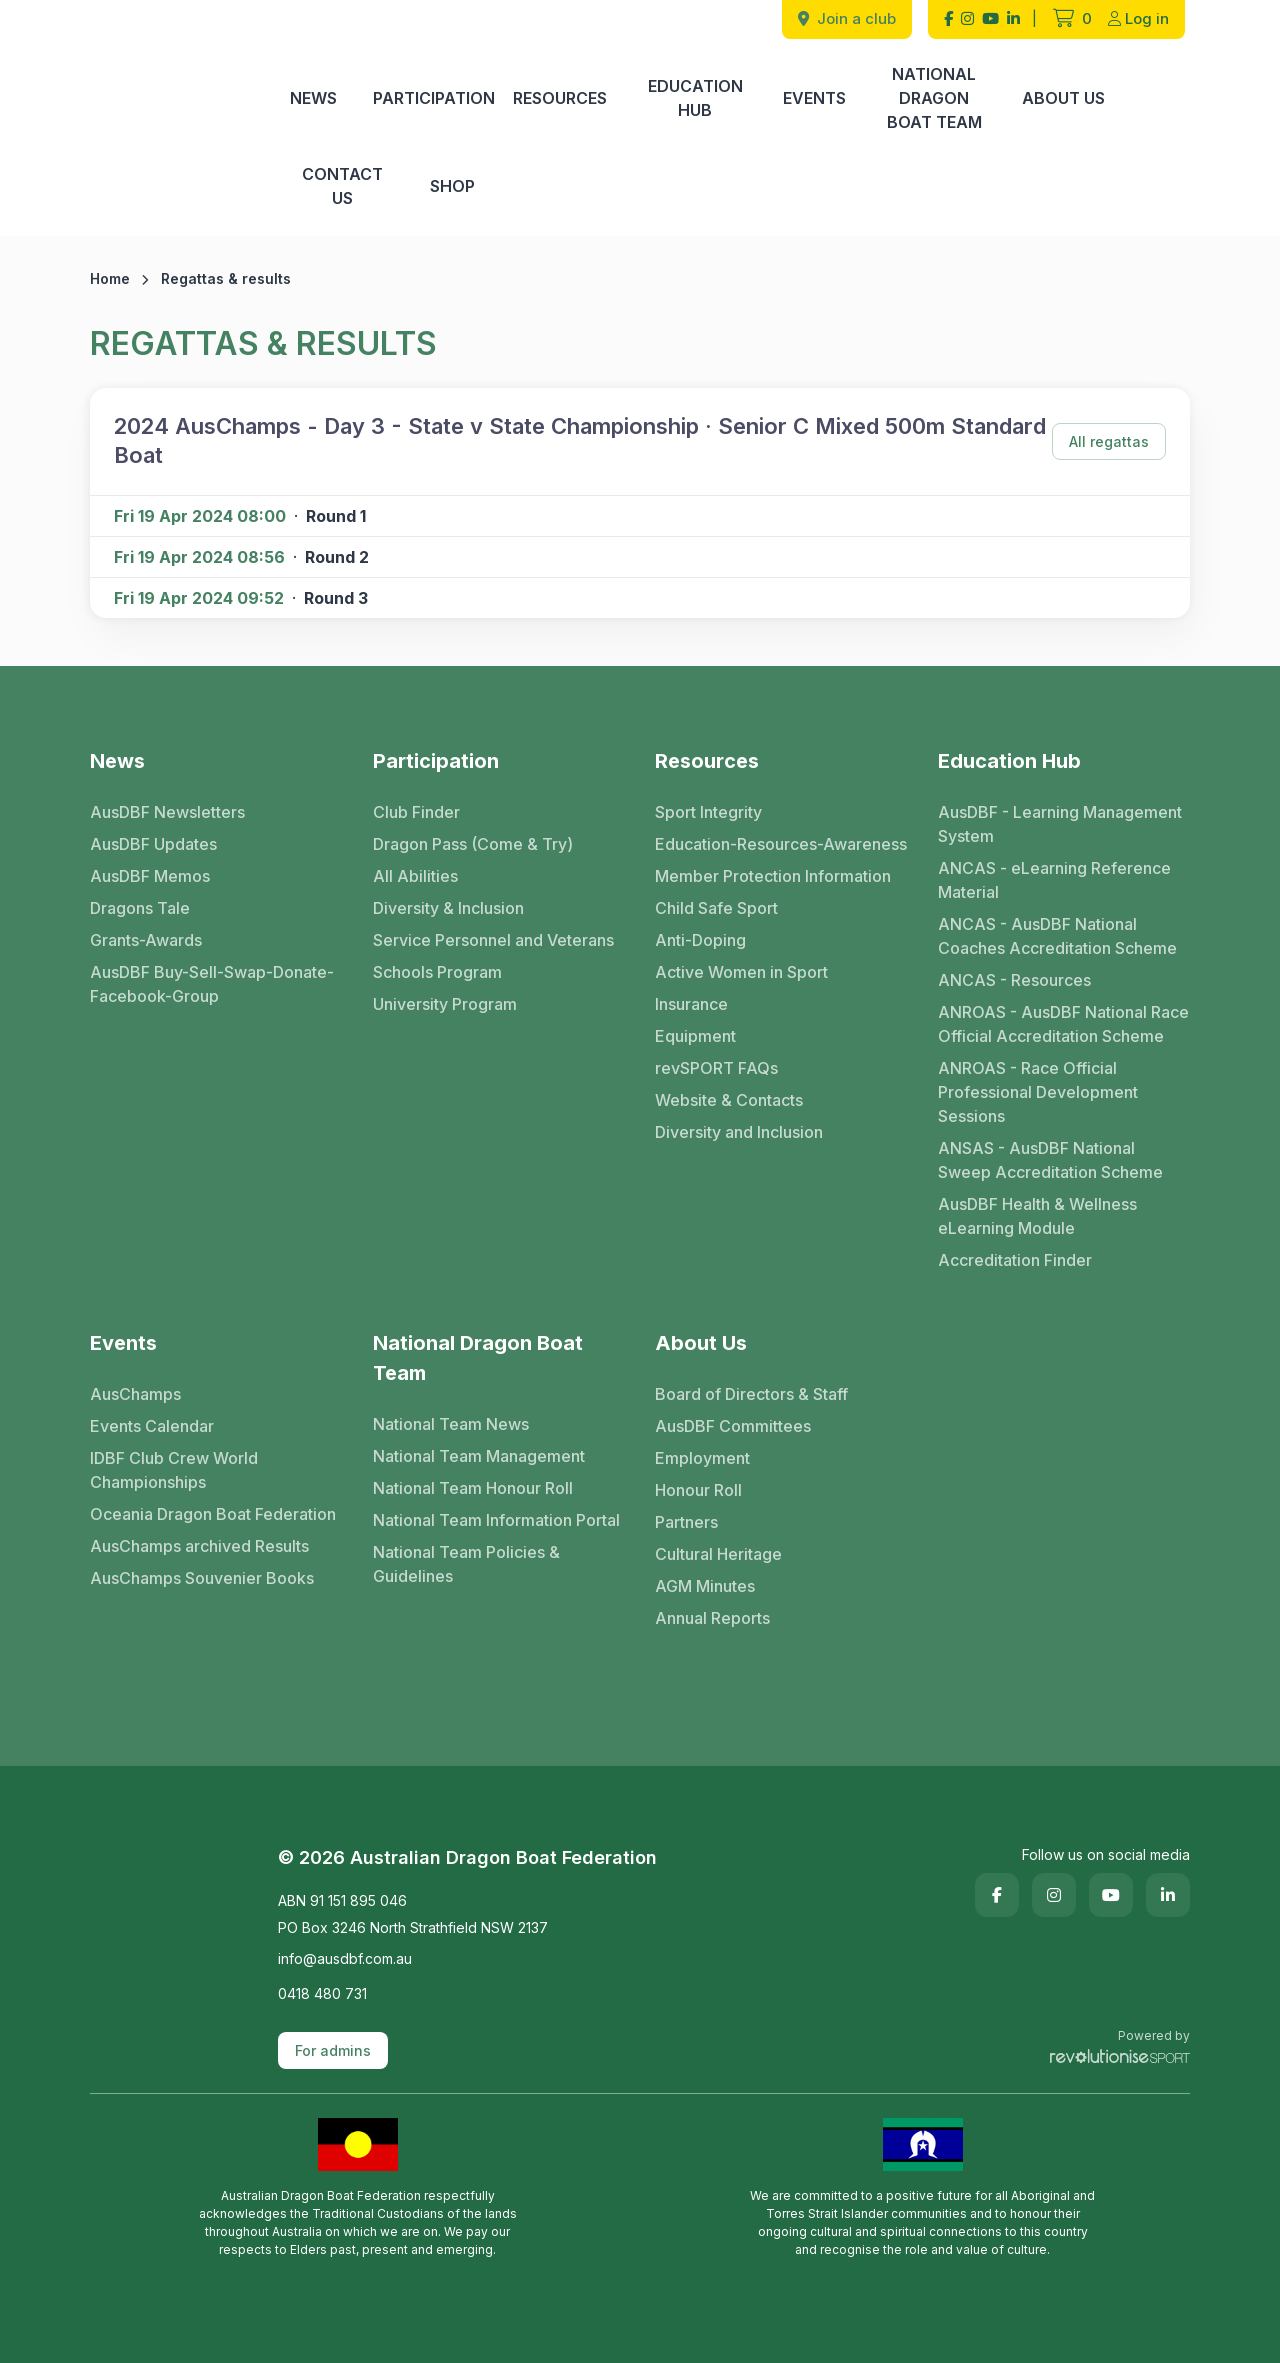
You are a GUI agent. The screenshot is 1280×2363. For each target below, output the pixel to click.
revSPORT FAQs (716, 1068)
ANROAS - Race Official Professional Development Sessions (1038, 1092)
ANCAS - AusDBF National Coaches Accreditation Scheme (1057, 936)
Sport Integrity (708, 812)
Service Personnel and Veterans (493, 940)
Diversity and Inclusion (739, 1132)
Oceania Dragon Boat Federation (213, 1514)
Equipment (695, 1036)
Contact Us (342, 186)
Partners (686, 1522)
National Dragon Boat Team (934, 98)
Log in (1138, 18)
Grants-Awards (146, 940)
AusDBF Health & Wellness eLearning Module (1037, 1216)
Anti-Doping (700, 940)
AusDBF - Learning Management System (1060, 824)
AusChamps (135, 1394)
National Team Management (479, 1456)
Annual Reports (712, 1618)
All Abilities (415, 876)
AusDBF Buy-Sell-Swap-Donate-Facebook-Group (212, 984)
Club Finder (416, 812)
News (313, 98)
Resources (560, 98)
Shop (452, 186)
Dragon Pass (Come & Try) (473, 844)
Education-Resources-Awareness (781, 844)
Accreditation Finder (1015, 1260)
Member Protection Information (773, 876)
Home (110, 278)
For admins (333, 2050)
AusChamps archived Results (199, 1546)
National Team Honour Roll (473, 1488)
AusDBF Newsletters (167, 812)
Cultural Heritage (718, 1554)
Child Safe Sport (716, 908)
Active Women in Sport (741, 972)
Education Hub (695, 98)
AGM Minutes (705, 1586)
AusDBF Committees (733, 1426)
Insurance (691, 1004)
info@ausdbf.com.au (345, 1958)
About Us (1063, 98)
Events (814, 98)
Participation (434, 98)
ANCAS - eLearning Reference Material (1054, 880)
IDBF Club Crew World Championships (174, 1470)
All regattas (1109, 441)
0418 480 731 (322, 1993)
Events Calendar (152, 1426)
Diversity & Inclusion (448, 908)
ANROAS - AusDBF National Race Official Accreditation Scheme (1063, 1024)
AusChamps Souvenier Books (202, 1578)
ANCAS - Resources (1014, 980)
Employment (702, 1458)
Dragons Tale (140, 908)
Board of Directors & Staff (751, 1394)
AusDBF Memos (150, 876)
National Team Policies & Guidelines (466, 1564)
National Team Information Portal (496, 1520)
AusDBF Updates (153, 844)
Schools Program (437, 972)
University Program (445, 1004)
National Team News (451, 1424)
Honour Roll (698, 1490)
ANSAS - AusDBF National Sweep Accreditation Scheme (1050, 1160)
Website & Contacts (729, 1100)
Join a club (847, 18)
